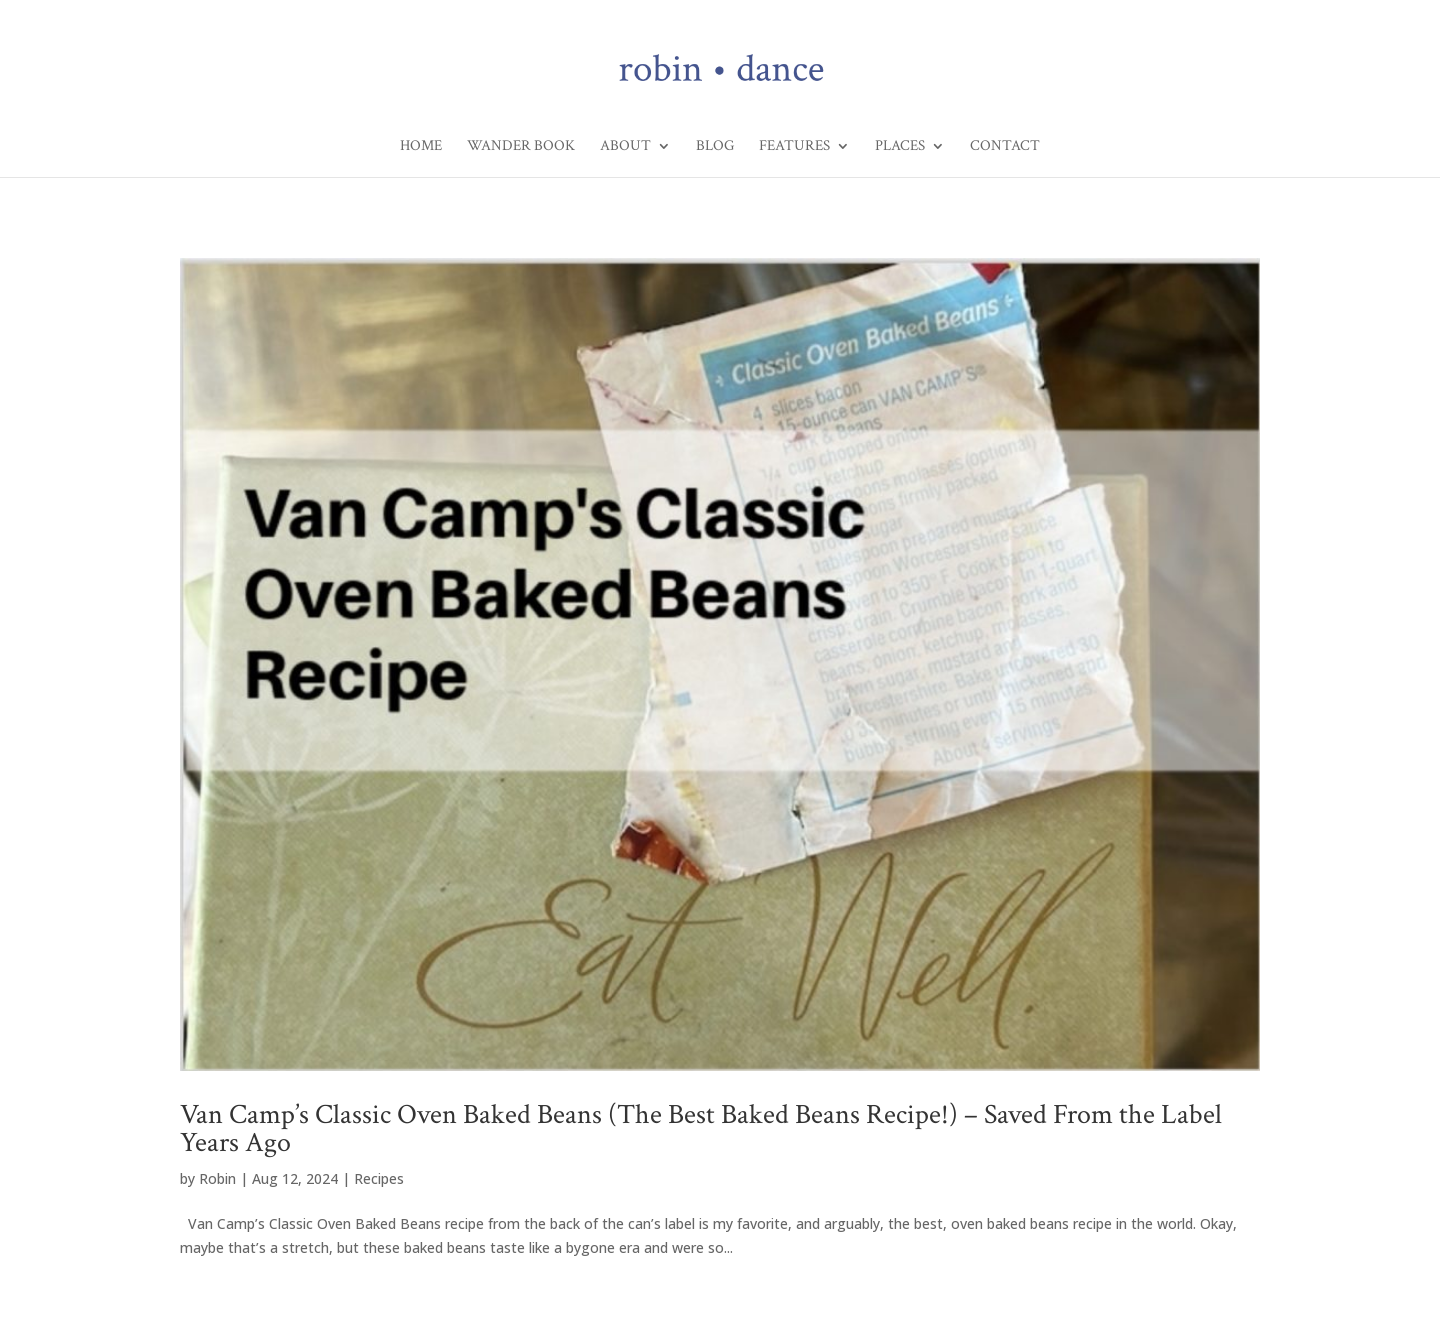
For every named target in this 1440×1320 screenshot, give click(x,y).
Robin (217, 1178)
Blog (715, 147)
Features (794, 147)
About (625, 147)
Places (900, 147)
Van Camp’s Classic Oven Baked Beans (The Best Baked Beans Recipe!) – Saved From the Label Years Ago (701, 1128)
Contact (1005, 147)
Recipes (379, 1178)
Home (421, 147)
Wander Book (521, 147)
